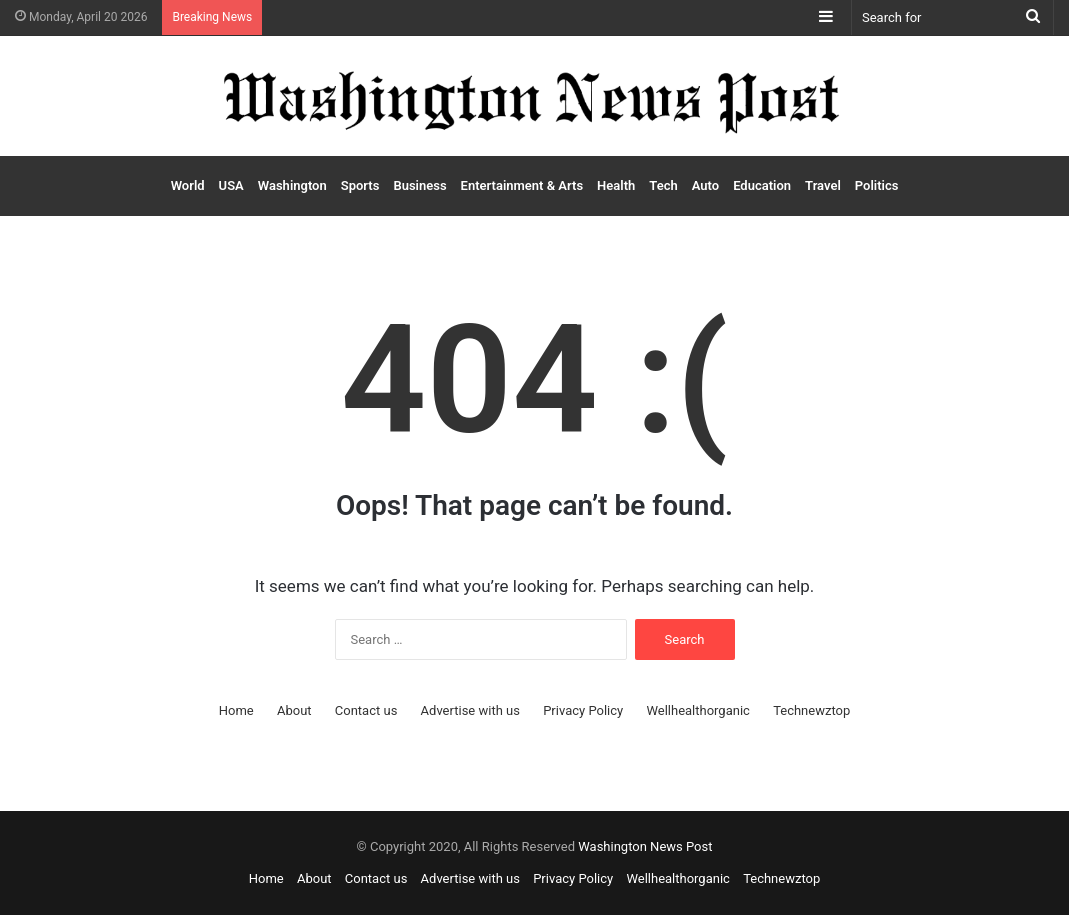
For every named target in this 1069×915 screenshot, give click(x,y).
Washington (292, 185)
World (188, 185)
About (294, 710)
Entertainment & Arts (522, 185)
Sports (360, 185)
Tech (663, 185)
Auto (705, 185)
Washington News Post (645, 846)
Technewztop (811, 710)
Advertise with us (470, 710)
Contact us (366, 710)
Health (616, 185)
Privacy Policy (583, 710)
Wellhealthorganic (697, 710)
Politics (877, 185)
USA (231, 185)
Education (762, 185)
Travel (823, 185)
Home (236, 710)
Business (419, 185)
